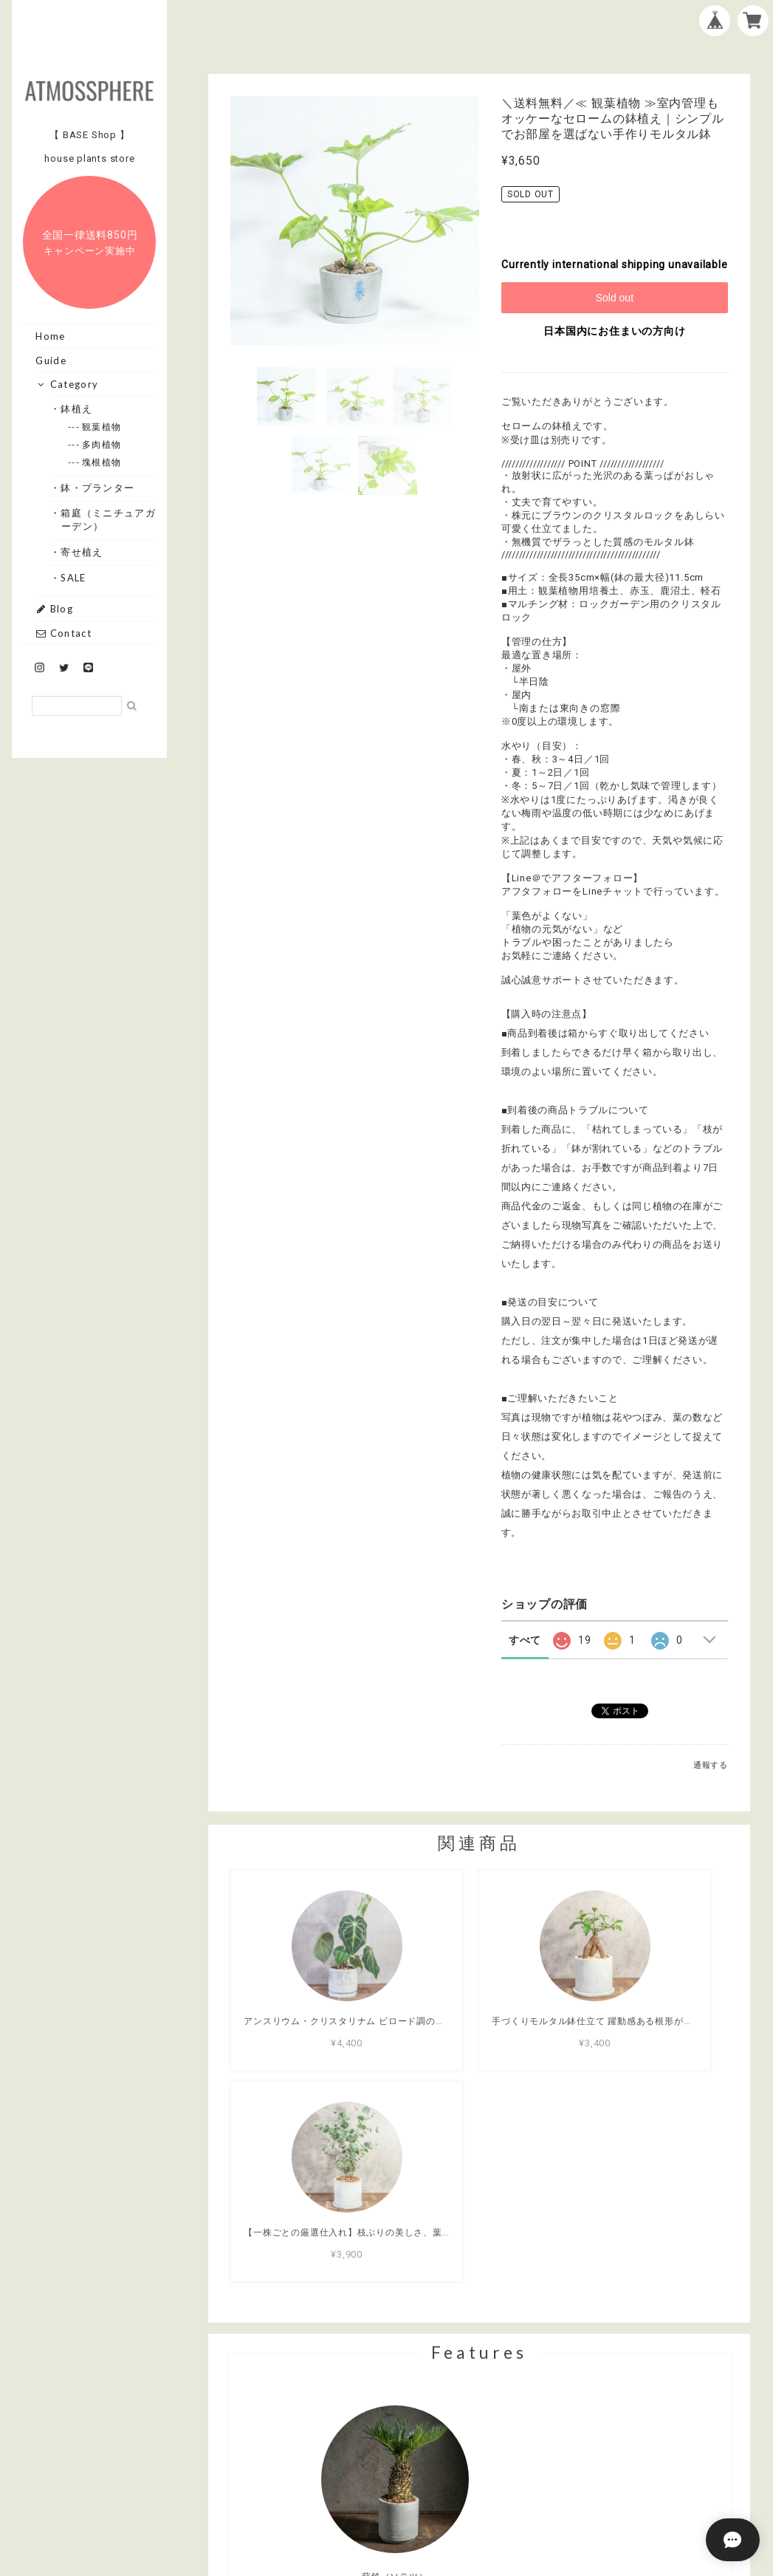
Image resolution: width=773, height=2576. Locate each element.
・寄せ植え (82, 552)
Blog (54, 609)
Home (50, 336)
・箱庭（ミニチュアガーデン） (108, 519)
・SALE (73, 578)
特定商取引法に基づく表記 (526, 2490)
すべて (525, 1640)
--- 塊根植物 (102, 462)
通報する (710, 1765)
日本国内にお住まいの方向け (614, 331)
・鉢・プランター (97, 487)
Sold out (614, 298)
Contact (63, 633)
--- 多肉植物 (102, 444)
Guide (50, 360)
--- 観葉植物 (102, 426)
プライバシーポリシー (397, 2490)
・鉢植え (76, 408)
